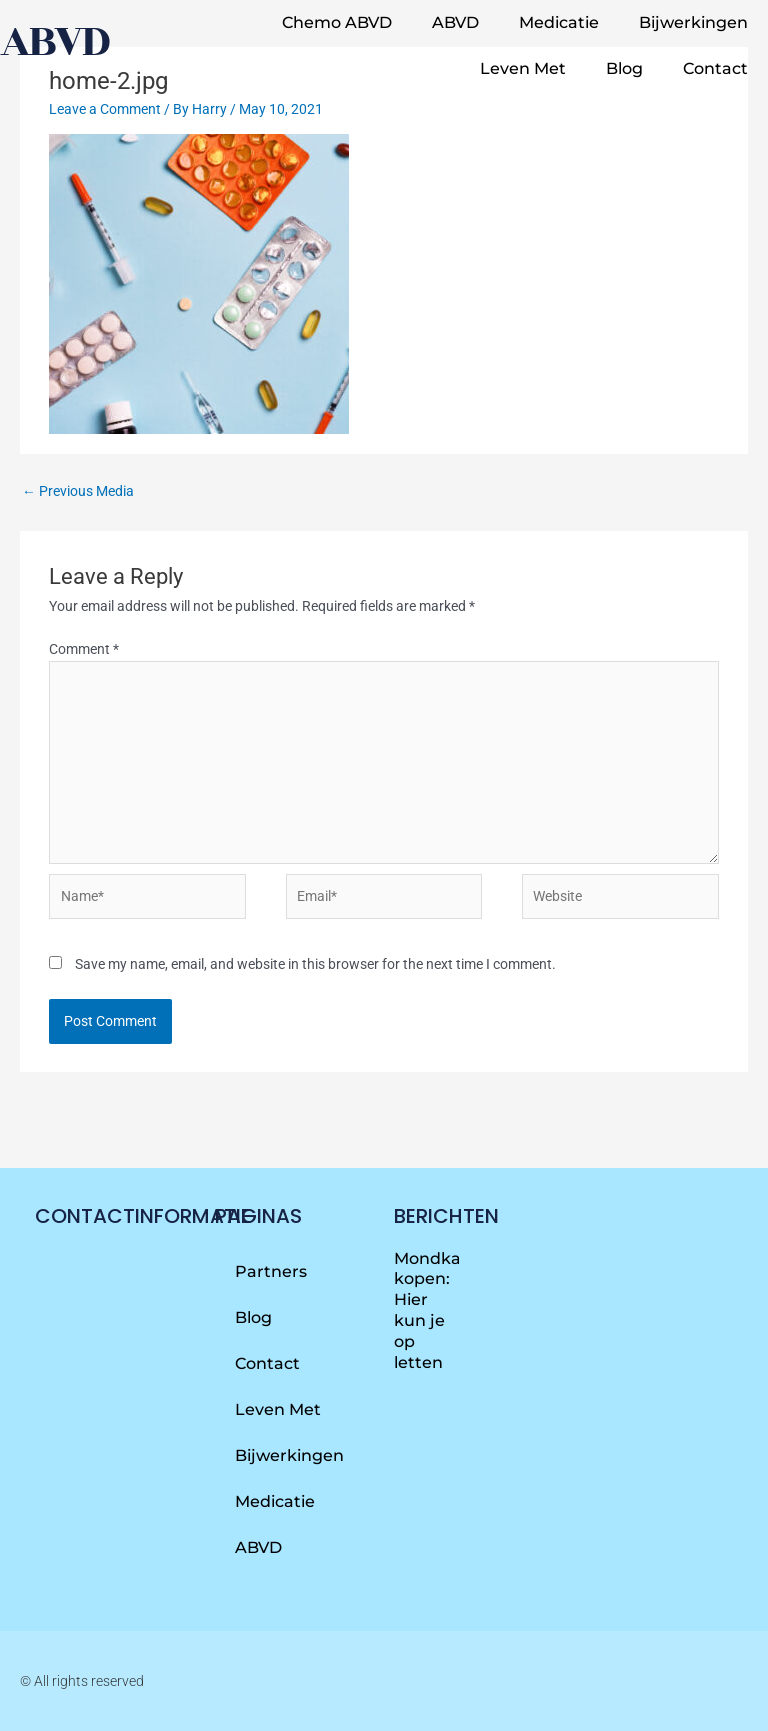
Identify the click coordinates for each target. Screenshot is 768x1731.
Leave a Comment (105, 109)
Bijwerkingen (693, 22)
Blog (624, 68)
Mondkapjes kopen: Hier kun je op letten (444, 1310)
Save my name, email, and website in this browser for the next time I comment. (315, 964)
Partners (271, 1271)
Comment (84, 649)
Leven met (523, 68)
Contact (715, 68)
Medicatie (559, 22)
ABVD (455, 22)
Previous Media (78, 491)
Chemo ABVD (337, 22)
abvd (54, 41)
